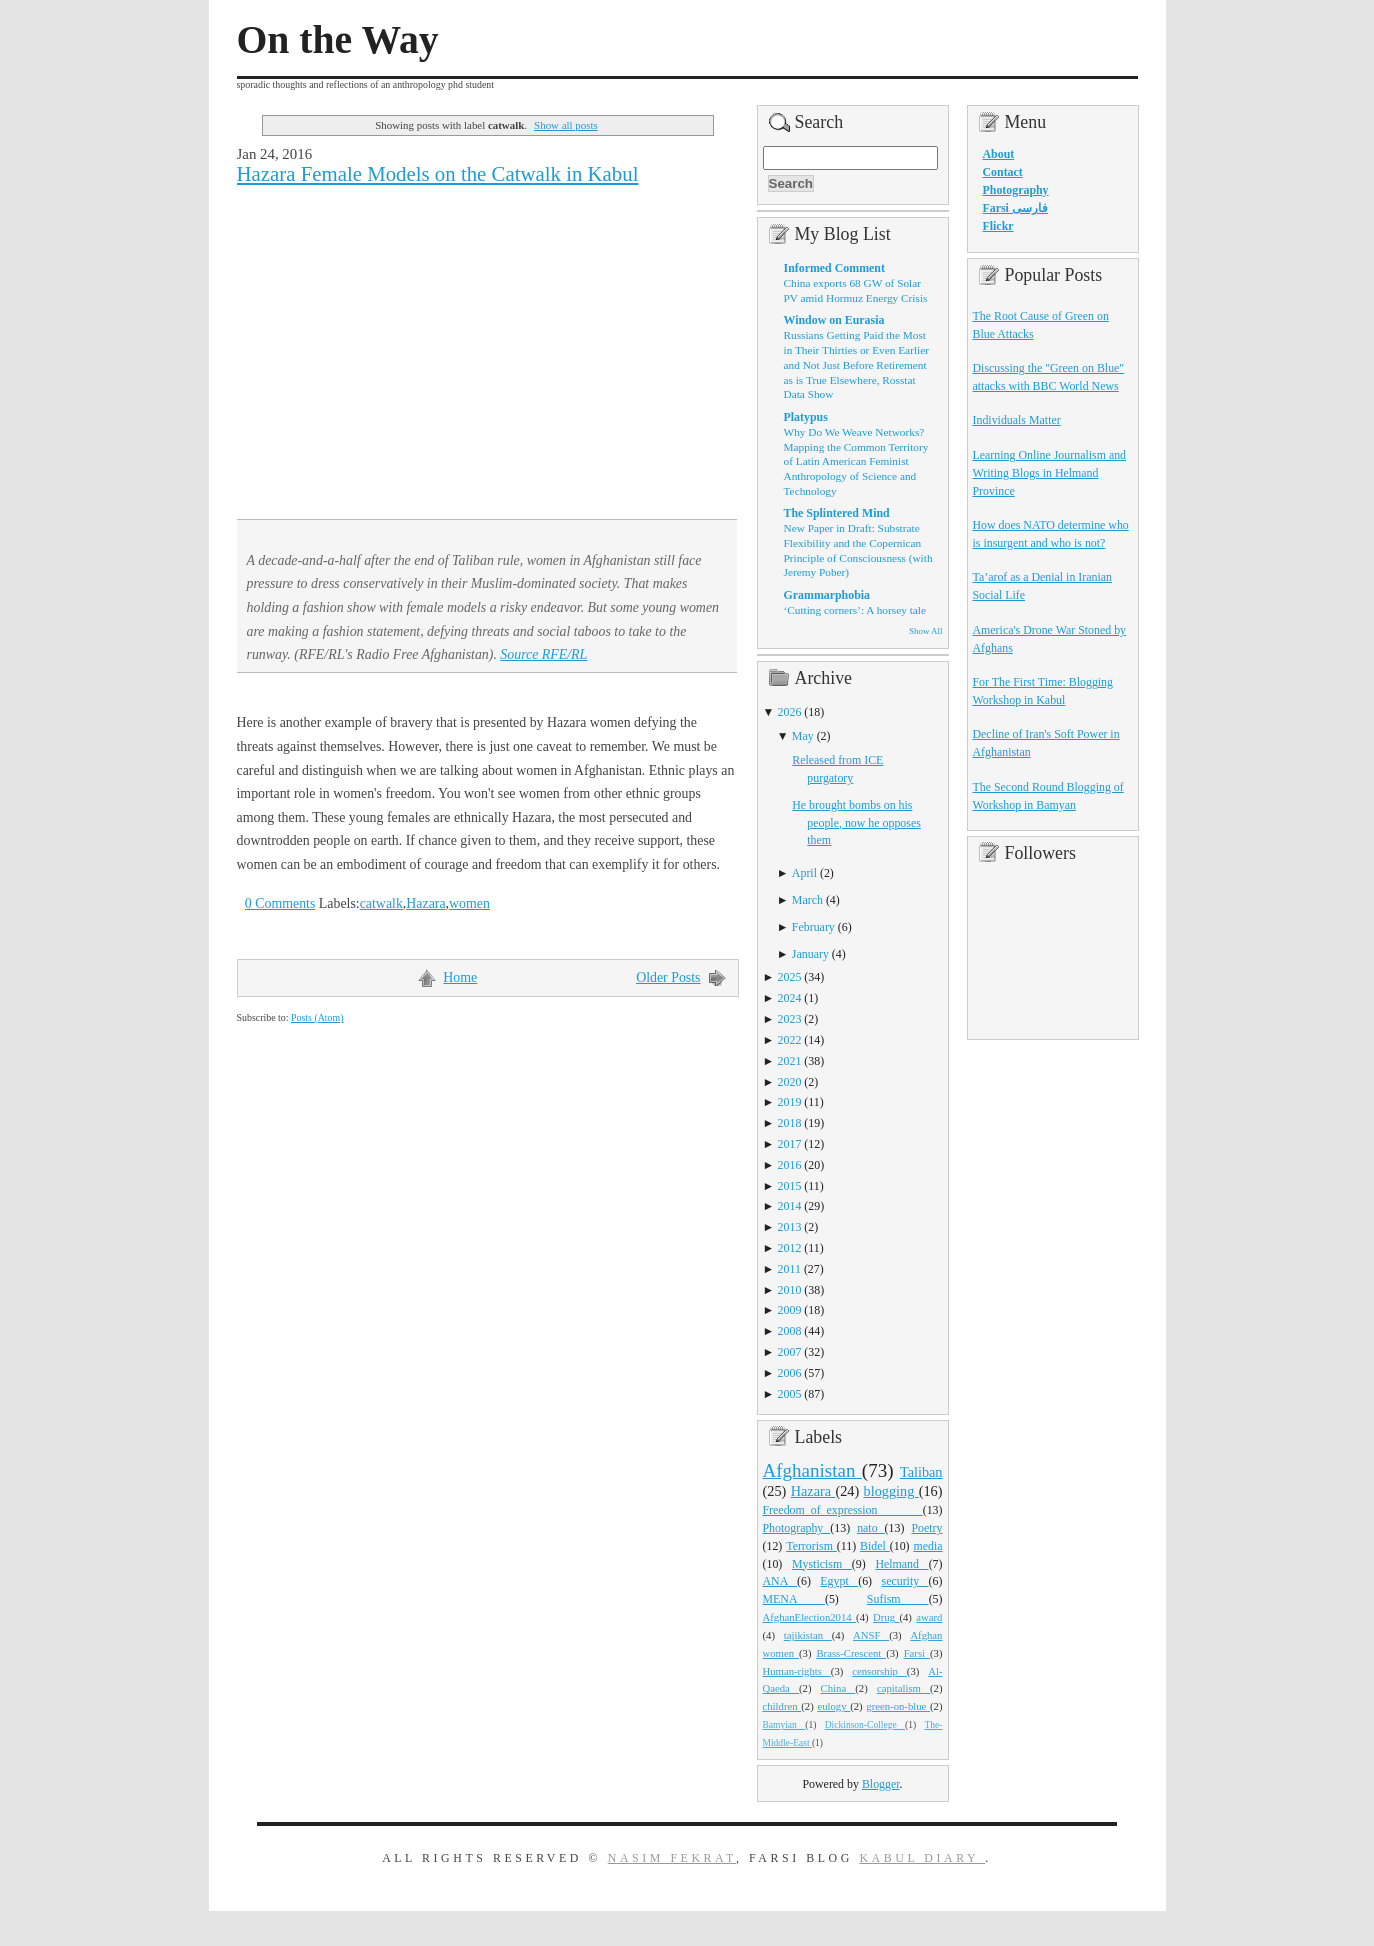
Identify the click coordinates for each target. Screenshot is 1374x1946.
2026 (790, 712)
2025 (790, 977)
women (469, 903)
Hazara (425, 903)
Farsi (917, 1653)
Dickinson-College (865, 1725)
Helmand (901, 1564)
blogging (891, 1491)
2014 (790, 1206)
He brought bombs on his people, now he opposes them (856, 823)
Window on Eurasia (834, 320)
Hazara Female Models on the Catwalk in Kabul (438, 174)
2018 (790, 1123)
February (813, 927)
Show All (925, 631)
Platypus (806, 417)
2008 (790, 1331)
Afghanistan (812, 1470)
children (782, 1706)
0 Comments (280, 903)
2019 (790, 1102)
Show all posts (566, 125)
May (803, 736)
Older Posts (668, 977)
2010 (790, 1290)
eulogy (833, 1706)
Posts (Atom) (317, 1017)
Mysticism (822, 1564)
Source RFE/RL (543, 654)
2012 (790, 1248)
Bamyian (784, 1725)
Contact (1003, 172)
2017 (790, 1144)
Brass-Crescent (851, 1653)
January (810, 954)
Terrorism (811, 1546)
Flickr (998, 226)
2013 (790, 1227)
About (999, 154)
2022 (790, 1040)
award (929, 1617)
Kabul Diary (922, 1858)
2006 (790, 1373)
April (804, 873)
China (838, 1688)
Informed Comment (834, 268)
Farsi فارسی (1015, 208)
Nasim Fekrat (672, 1858)
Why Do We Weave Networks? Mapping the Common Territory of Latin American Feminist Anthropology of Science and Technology (856, 461)
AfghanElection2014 (810, 1617)
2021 (790, 1061)
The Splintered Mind (837, 513)
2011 (789, 1269)
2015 (790, 1186)
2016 (790, 1165)
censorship (879, 1671)
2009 (790, 1310)
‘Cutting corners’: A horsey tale (855, 610)
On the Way (338, 40)
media (927, 1546)
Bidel (875, 1546)
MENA (794, 1599)
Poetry (926, 1528)
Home (460, 977)
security (905, 1581)
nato (870, 1528)
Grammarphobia (827, 595)
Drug (886, 1617)
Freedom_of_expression (843, 1510)
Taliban (921, 1472)
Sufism (898, 1599)
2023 (790, 1019)
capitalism (903, 1688)
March (807, 900)
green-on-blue (898, 1706)
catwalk (381, 903)
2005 (790, 1394)
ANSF (871, 1635)
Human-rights (797, 1671)
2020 (790, 1082)
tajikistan (808, 1635)
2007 (790, 1352)
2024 (790, 998)
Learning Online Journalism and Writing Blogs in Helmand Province (1050, 473)
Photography (797, 1528)
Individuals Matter (1017, 420)
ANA (780, 1581)
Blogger (881, 1784)
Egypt (839, 1581)
